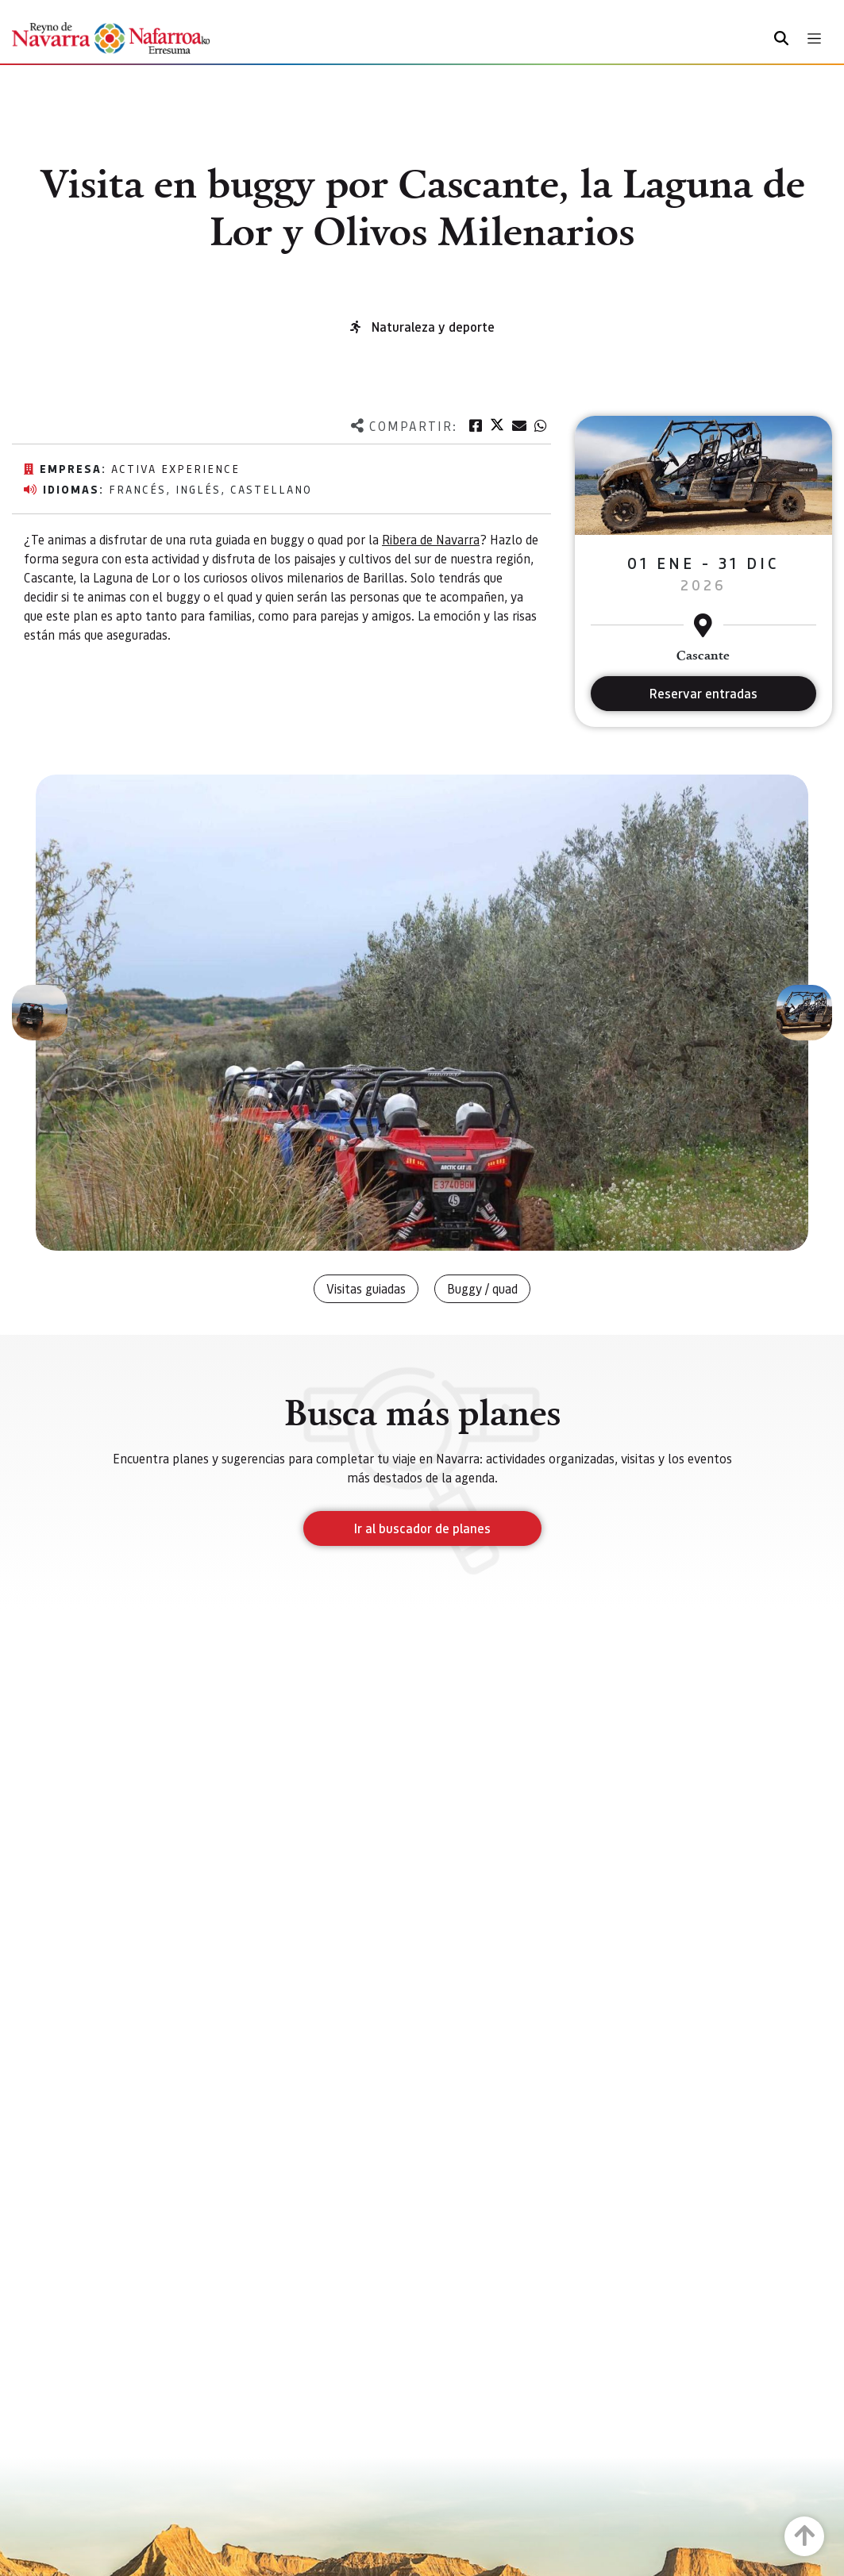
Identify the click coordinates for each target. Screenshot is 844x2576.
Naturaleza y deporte (433, 326)
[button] (39, 1012)
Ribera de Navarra (431, 539)
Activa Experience (175, 468)
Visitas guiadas (366, 1288)
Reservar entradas (703, 693)
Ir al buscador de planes (422, 1528)
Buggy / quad (482, 1288)
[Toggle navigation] (814, 38)
